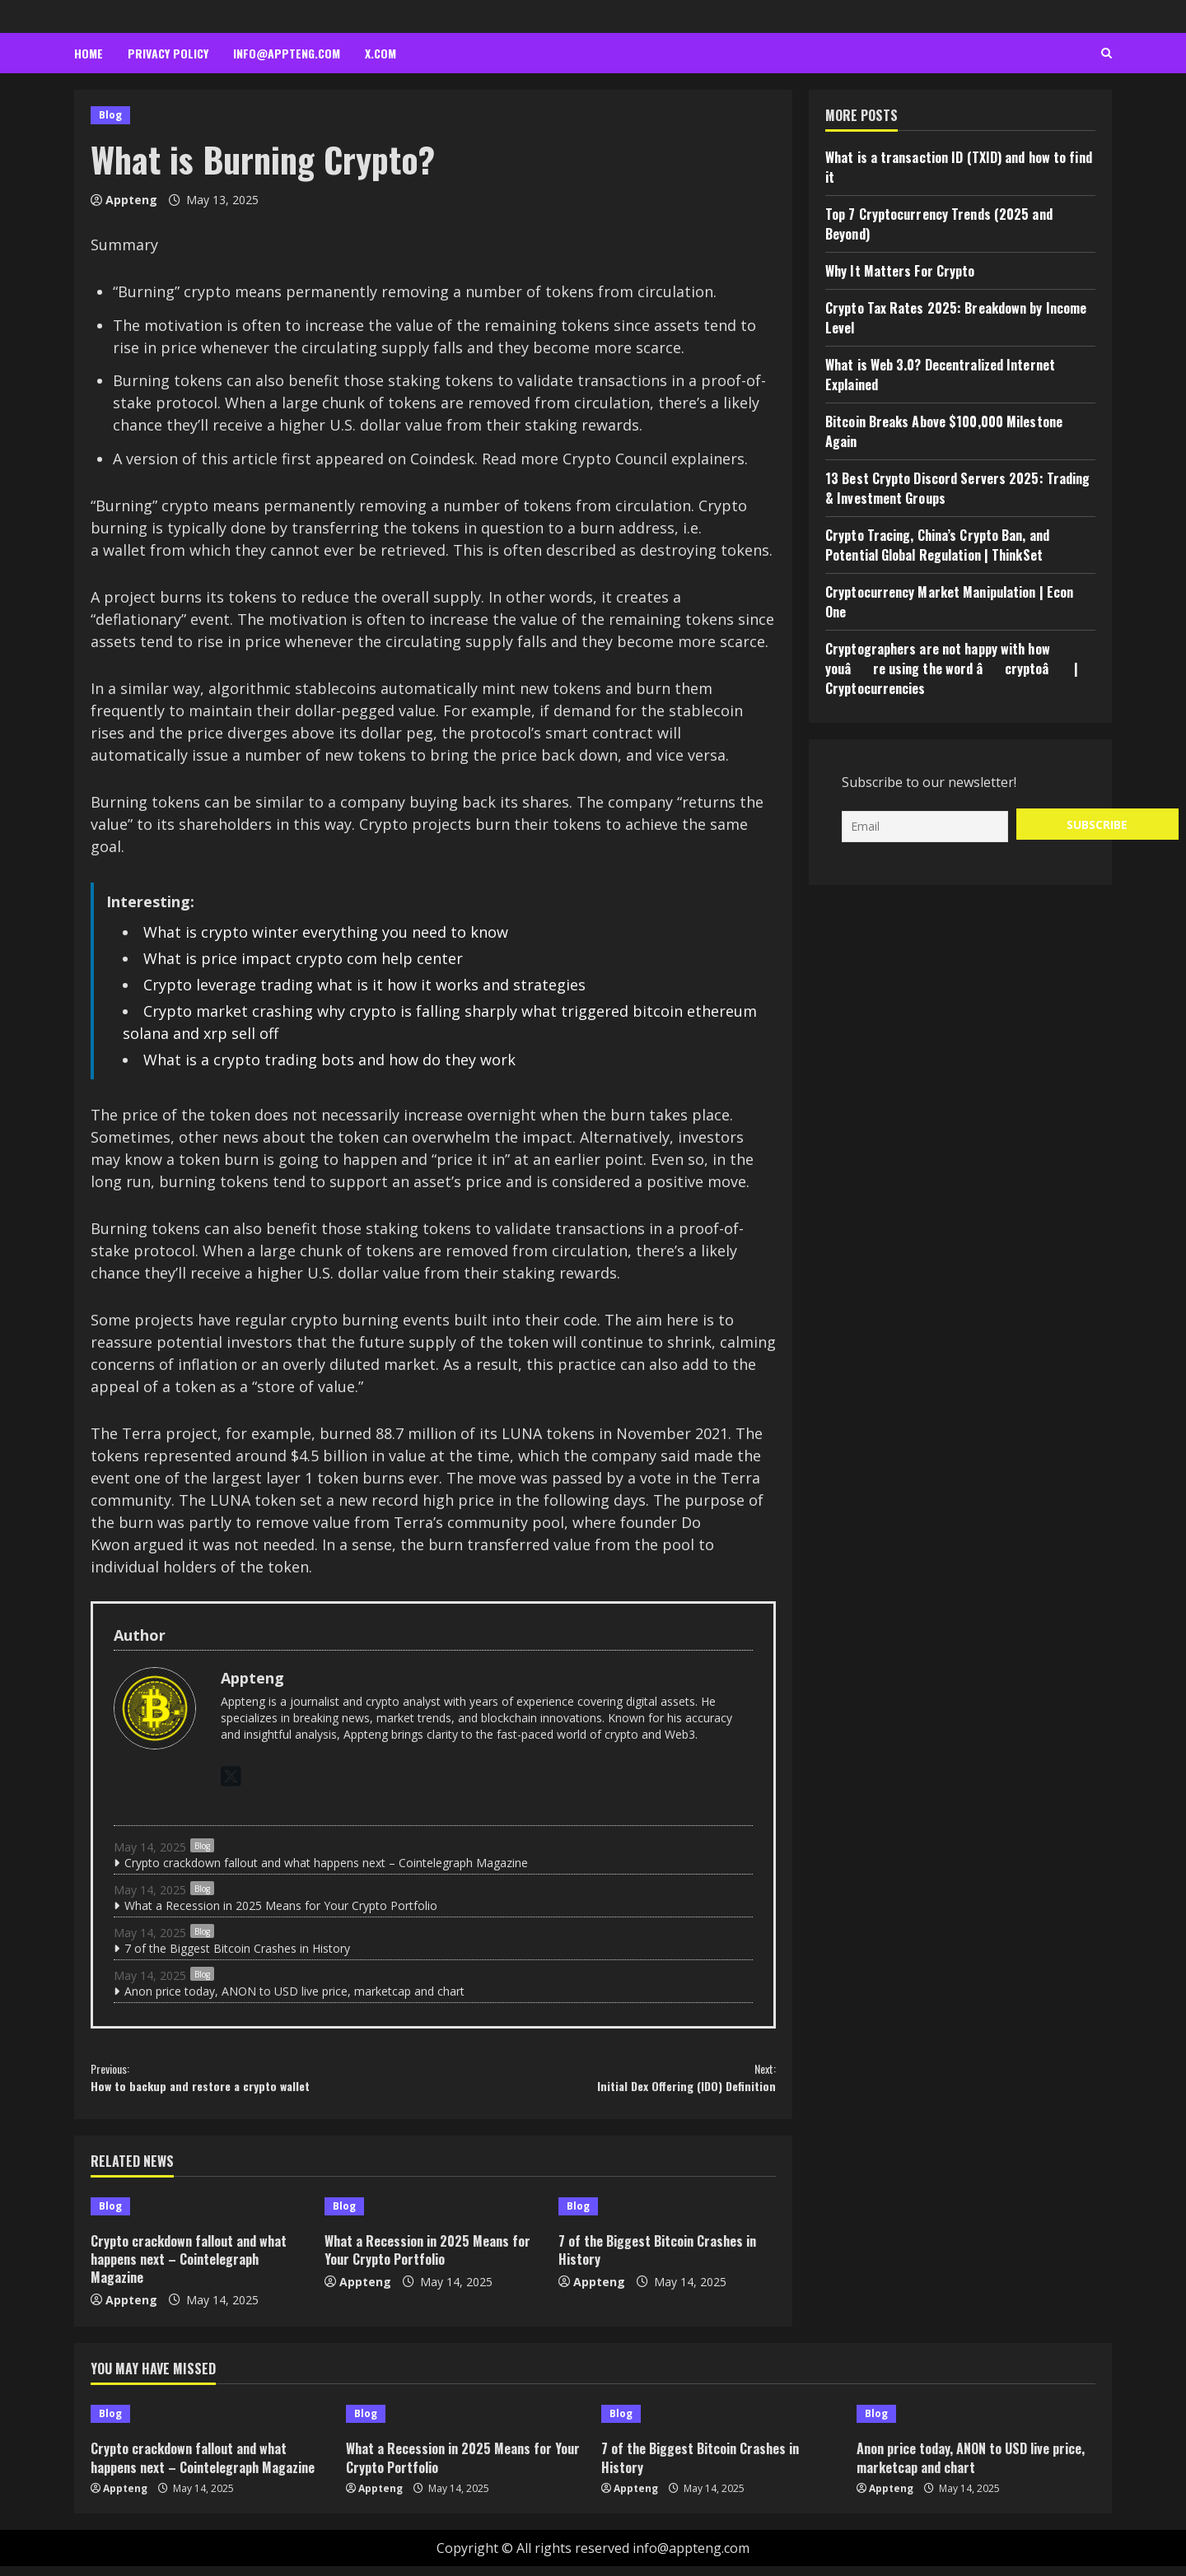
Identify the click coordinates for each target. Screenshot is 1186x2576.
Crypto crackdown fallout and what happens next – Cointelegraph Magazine (326, 1862)
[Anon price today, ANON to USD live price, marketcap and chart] (976, 2424)
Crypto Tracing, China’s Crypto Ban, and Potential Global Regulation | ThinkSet (937, 545)
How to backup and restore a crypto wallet (262, 2081)
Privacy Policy (168, 53)
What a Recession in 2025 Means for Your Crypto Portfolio (280, 1905)
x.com (380, 53)
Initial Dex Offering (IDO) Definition (604, 2081)
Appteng (131, 199)
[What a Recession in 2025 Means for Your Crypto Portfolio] (433, 2216)
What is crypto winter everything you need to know (325, 932)
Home (88, 53)
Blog (110, 115)
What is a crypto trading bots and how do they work (329, 1059)
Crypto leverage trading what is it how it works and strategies (364, 985)
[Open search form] (1106, 53)
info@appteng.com (286, 53)
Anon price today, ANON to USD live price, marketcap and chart (294, 1991)
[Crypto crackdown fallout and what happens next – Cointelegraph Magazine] (199, 2216)
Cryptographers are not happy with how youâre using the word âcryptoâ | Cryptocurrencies (951, 668)
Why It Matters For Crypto (900, 271)
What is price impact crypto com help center (303, 958)
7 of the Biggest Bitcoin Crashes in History (237, 1948)
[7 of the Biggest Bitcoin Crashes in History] (667, 2216)
